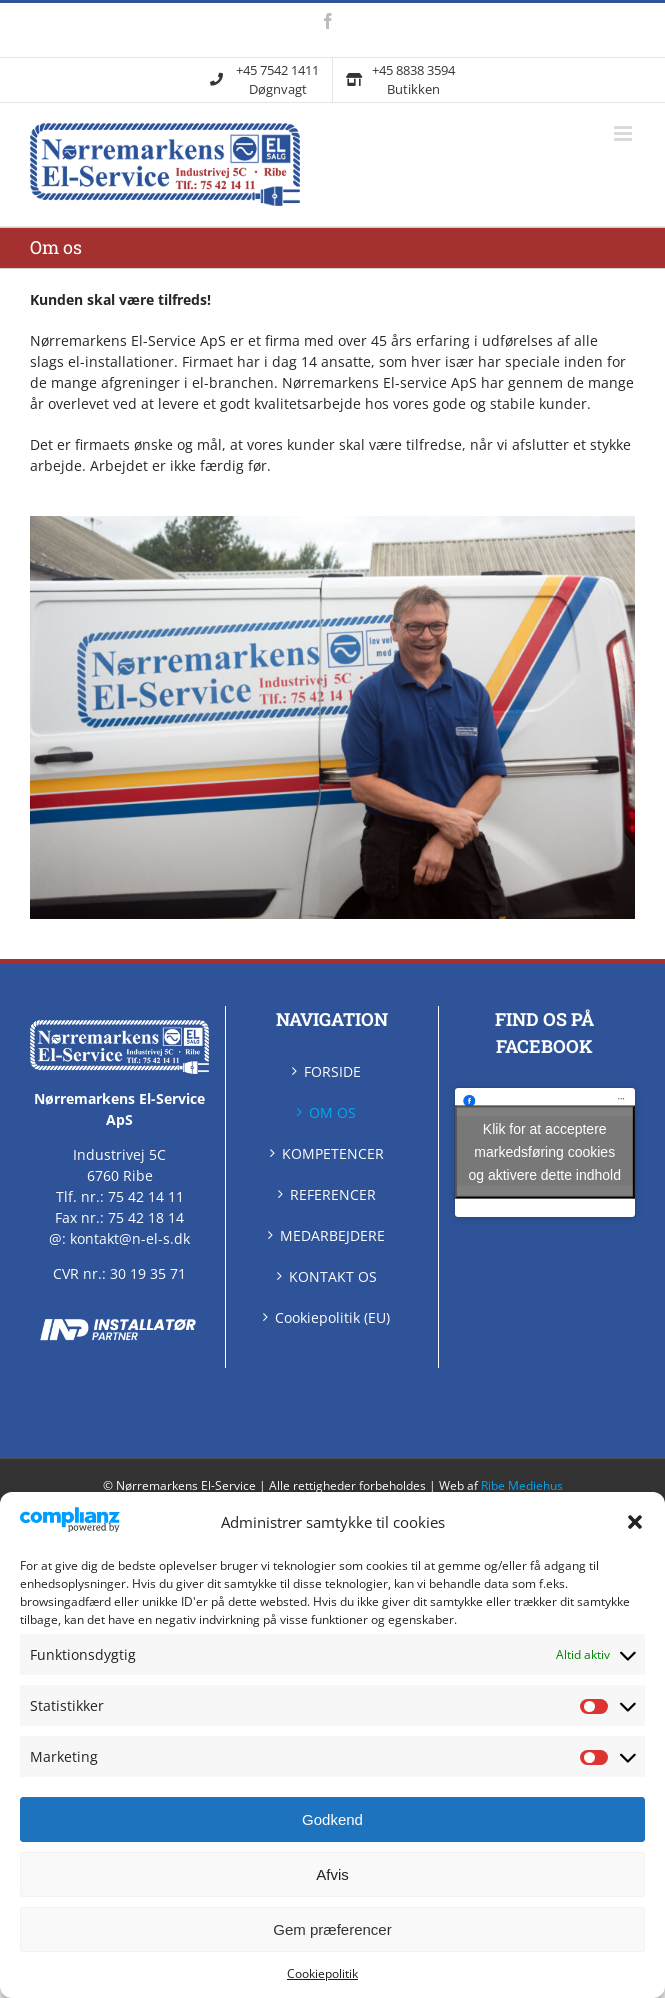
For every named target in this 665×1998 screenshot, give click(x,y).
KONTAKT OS (333, 1276)
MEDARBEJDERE (332, 1235)
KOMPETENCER (333, 1153)
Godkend (332, 1819)
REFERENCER (333, 1194)
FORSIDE (332, 1071)
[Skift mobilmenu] (624, 133)
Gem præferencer (332, 1929)
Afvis (332, 1874)
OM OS (332, 1112)
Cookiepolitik (322, 1973)
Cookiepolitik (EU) (332, 1317)
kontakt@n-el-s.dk (130, 1238)
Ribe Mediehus (522, 1485)
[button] (635, 1522)
